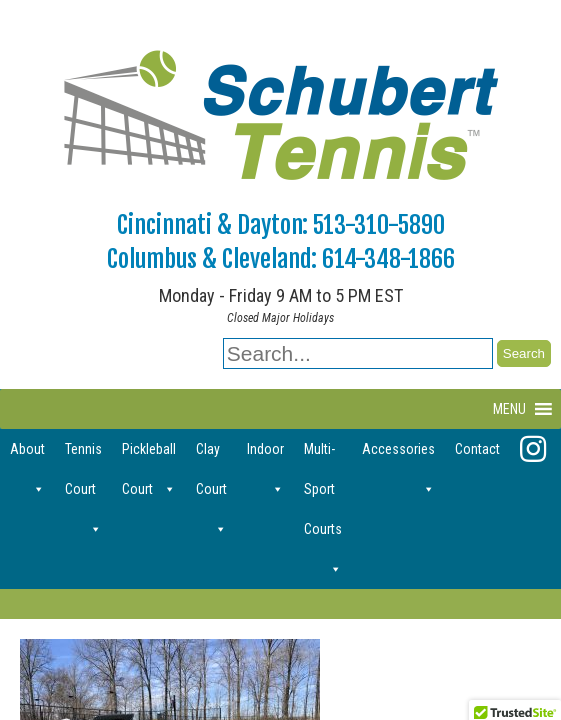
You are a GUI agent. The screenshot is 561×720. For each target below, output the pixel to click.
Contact (477, 449)
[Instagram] (533, 449)
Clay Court (211, 455)
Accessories (398, 455)
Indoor (265, 455)
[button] (509, 409)
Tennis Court (83, 455)
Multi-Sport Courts (323, 455)
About (27, 455)
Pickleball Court (149, 455)
